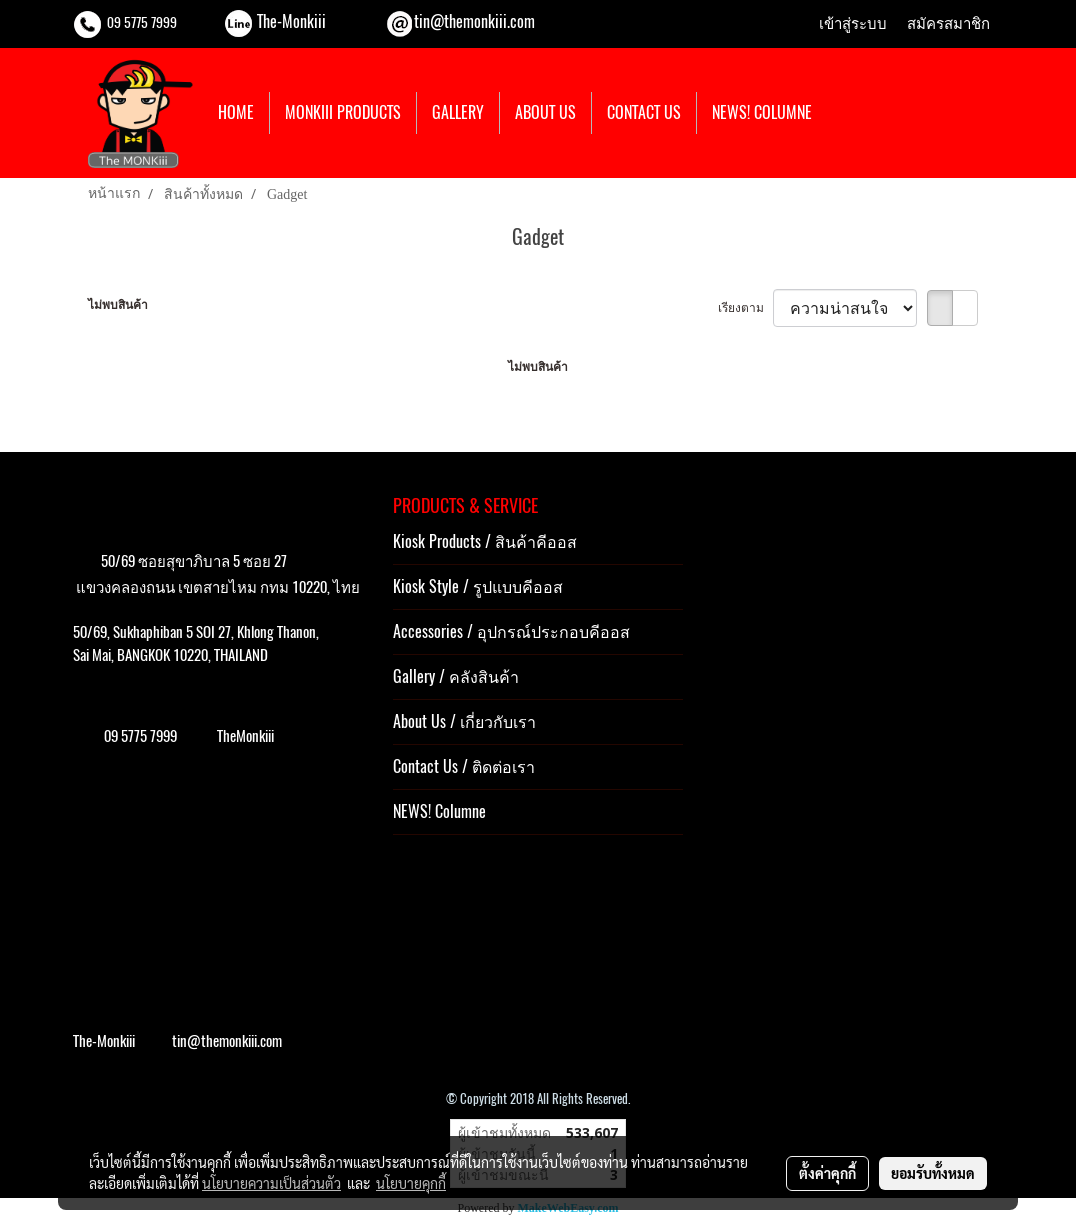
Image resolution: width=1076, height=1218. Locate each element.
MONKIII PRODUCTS (343, 112)
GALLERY (458, 112)
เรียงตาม (745, 307)
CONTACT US (644, 112)
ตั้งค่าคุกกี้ (827, 1173)
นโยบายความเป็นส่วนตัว (271, 1183)
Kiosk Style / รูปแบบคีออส (478, 586)
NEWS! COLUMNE (762, 112)
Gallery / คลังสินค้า (456, 676)
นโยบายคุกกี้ (411, 1183)
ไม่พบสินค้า (118, 304)
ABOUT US (545, 112)
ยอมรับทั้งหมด (933, 1173)
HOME (236, 112)
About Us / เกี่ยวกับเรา (464, 721)
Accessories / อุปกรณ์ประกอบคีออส (511, 631)
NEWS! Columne (439, 811)
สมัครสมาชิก (948, 24)
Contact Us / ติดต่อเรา (464, 766)
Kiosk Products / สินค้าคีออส (485, 541)
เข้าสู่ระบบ (853, 24)
